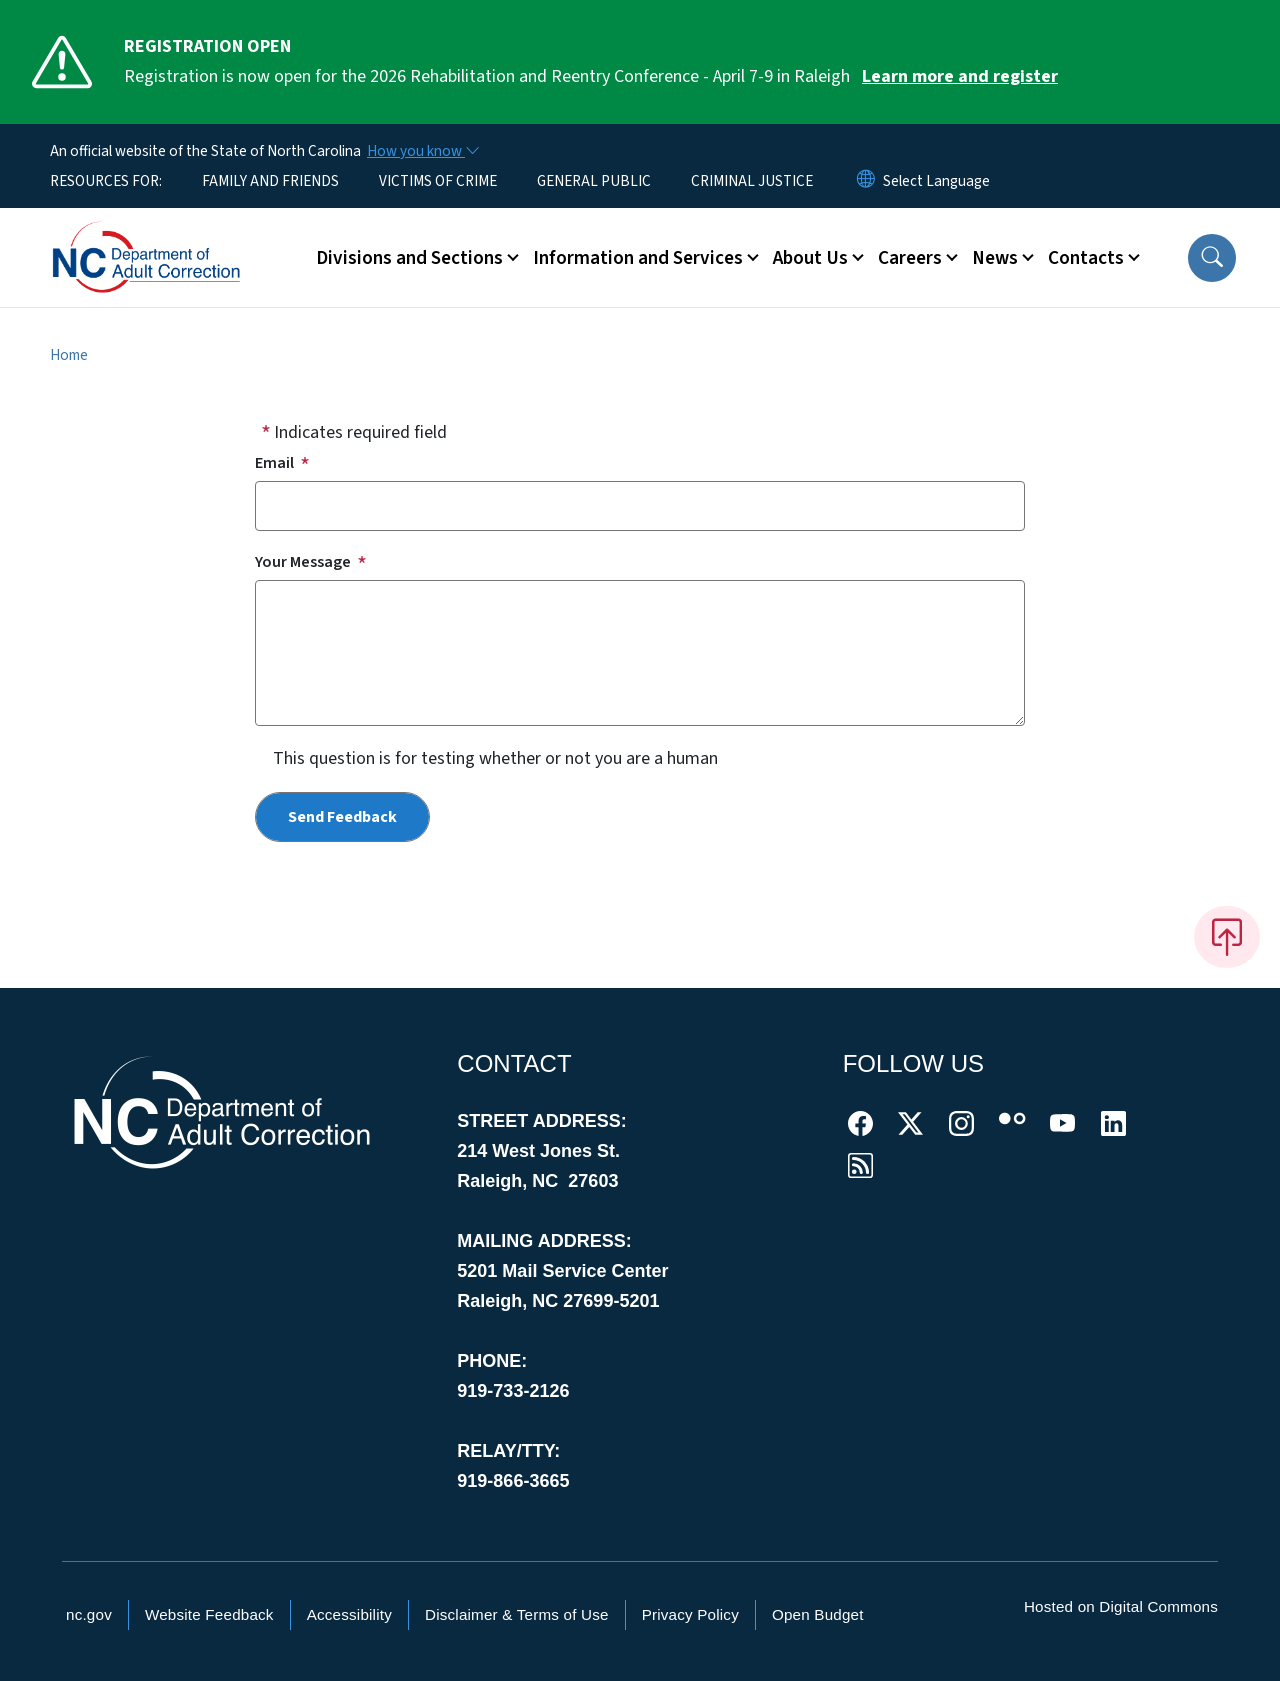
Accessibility (349, 1614)
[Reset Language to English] (866, 181)
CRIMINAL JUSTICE (752, 181)
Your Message (303, 562)
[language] (936, 181)
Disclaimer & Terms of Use (517, 1614)
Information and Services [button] (638, 258)
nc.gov (89, 1614)
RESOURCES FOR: (106, 181)
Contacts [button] (1086, 258)
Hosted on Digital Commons (1121, 1606)
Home (69, 355)
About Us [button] (810, 258)
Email (274, 463)
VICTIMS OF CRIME (438, 181)
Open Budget (818, 1614)
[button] (1212, 258)
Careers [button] (910, 258)
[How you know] (422, 151)
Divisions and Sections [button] (409, 258)
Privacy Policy (690, 1614)
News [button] (995, 258)
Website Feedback (209, 1614)
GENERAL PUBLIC (594, 181)
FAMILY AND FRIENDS (270, 181)
